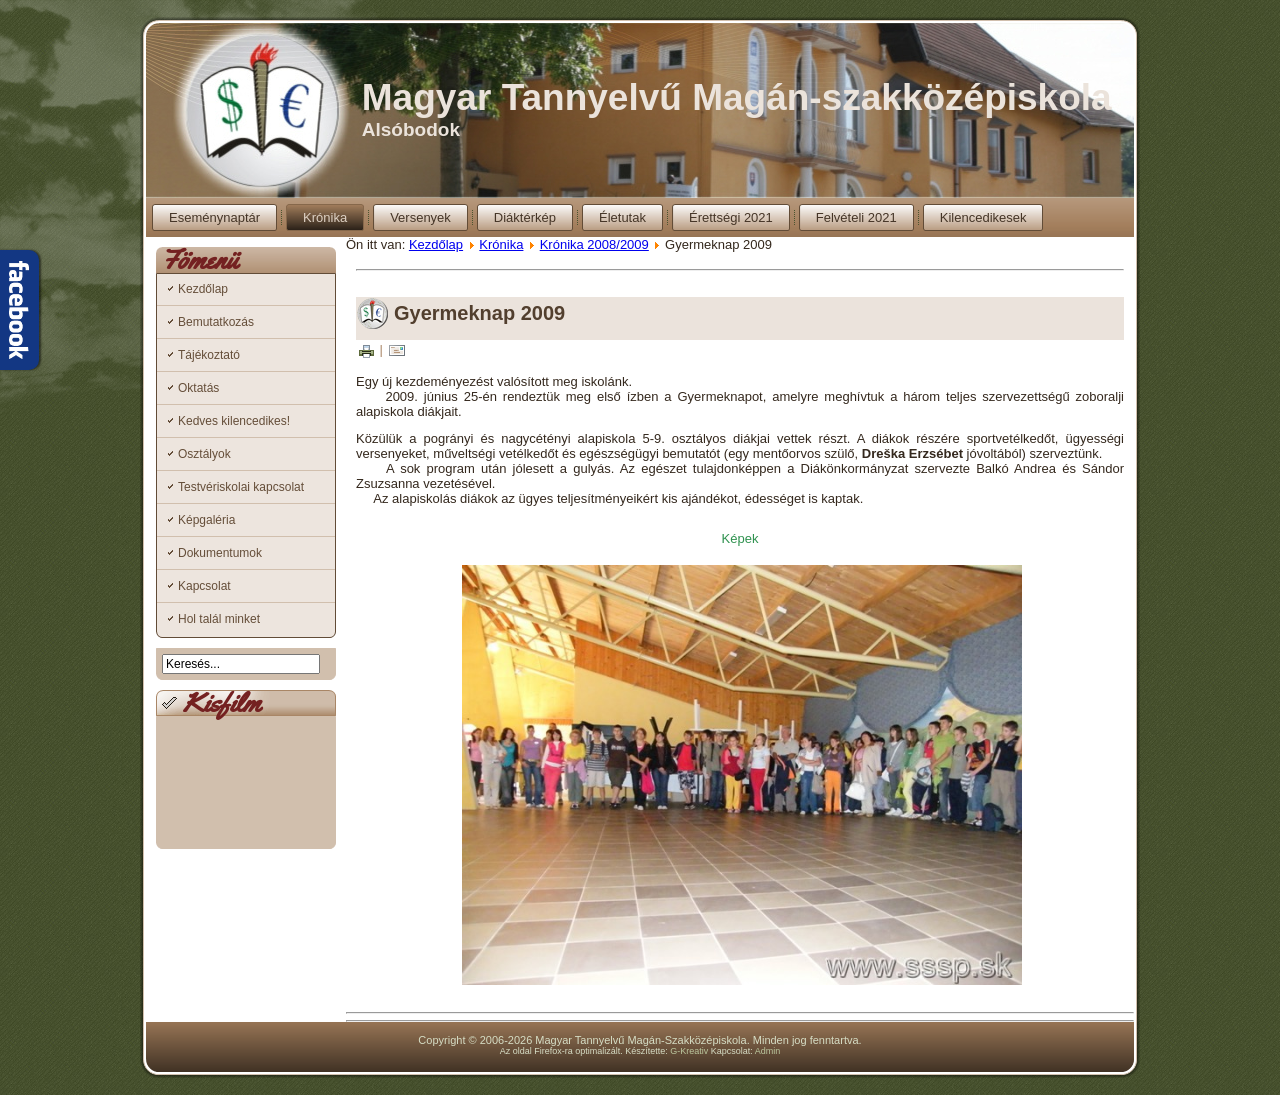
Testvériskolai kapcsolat (241, 487)
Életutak (622, 217)
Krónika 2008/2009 (594, 244)
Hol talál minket (219, 619)
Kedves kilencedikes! (234, 421)
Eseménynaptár (214, 217)
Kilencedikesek (983, 217)
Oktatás (198, 388)
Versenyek (420, 217)
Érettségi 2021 (731, 217)
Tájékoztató (209, 355)
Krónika (325, 217)
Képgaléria (206, 520)
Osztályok (204, 454)
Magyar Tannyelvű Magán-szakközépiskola (737, 97)
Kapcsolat (204, 586)
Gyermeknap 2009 (479, 313)
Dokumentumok (220, 553)
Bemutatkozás (216, 322)
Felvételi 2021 (856, 217)
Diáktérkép (525, 217)
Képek (740, 538)
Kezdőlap (203, 289)
